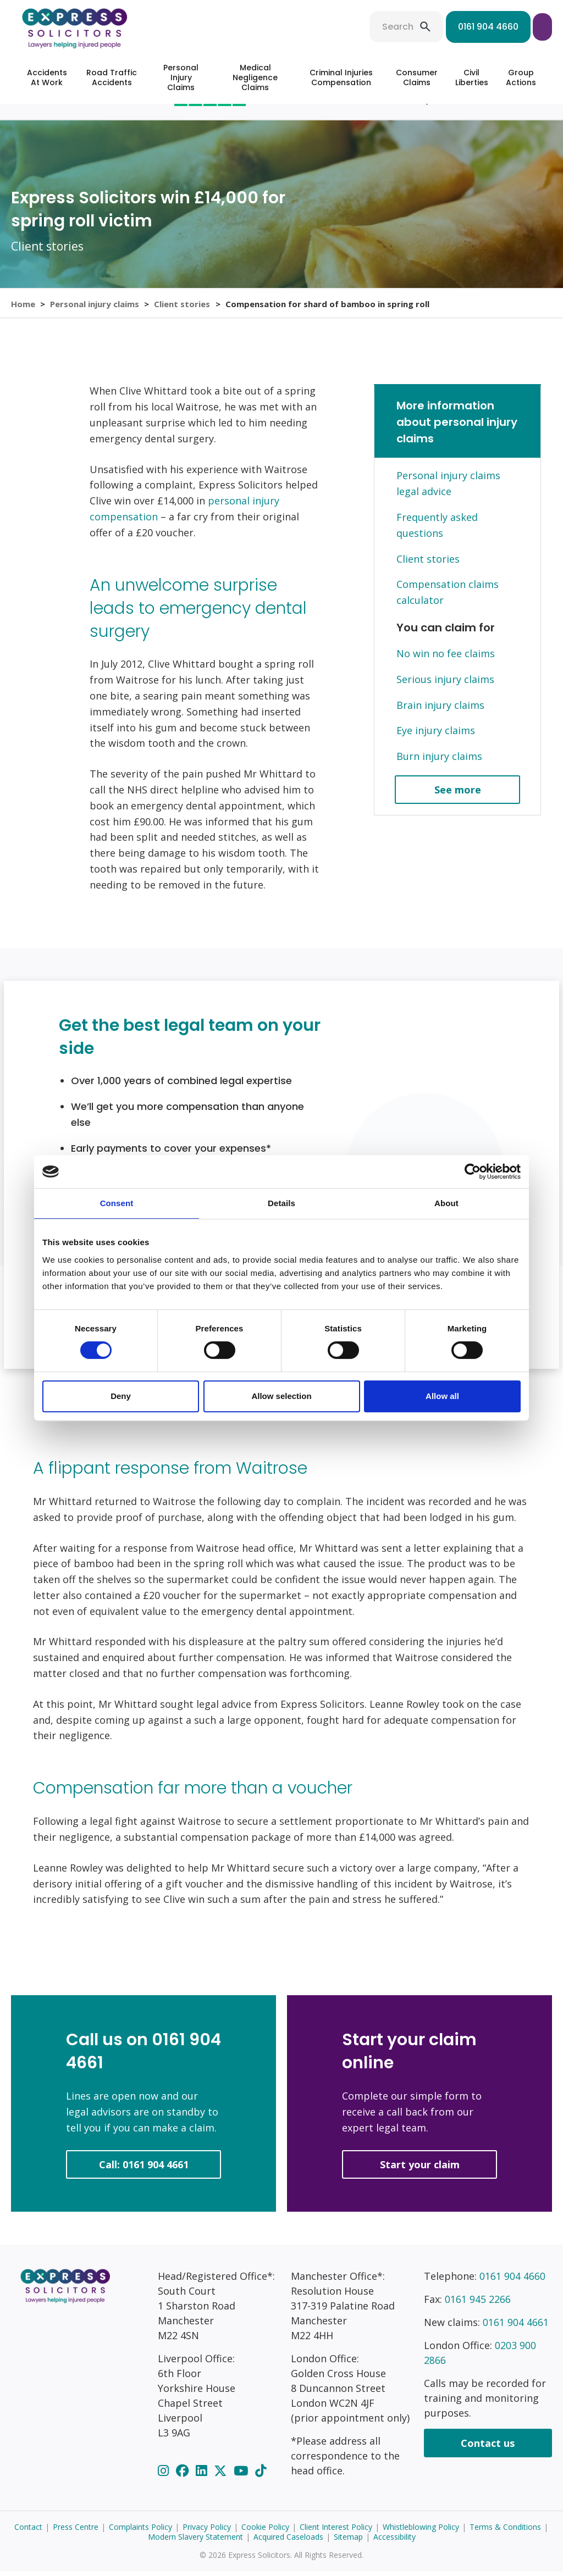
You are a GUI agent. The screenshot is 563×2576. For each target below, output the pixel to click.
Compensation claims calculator (447, 597)
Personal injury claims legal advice (448, 488)
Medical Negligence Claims (255, 77)
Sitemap (348, 2541)
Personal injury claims (95, 305)
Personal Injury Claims (180, 77)
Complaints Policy (140, 2532)
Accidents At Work (47, 77)
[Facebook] (184, 2475)
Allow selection (281, 1396)
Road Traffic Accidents (111, 77)
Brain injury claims (440, 709)
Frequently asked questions (437, 530)
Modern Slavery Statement (195, 2541)
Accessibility (394, 2541)
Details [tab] (281, 1203)
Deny (121, 1396)
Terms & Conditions (505, 2532)
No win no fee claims (445, 658)
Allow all (442, 1396)
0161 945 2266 (478, 2304)
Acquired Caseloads (288, 2541)
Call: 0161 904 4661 (144, 2169)
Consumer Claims (417, 77)
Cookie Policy (265, 2532)
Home (23, 305)
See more (457, 794)
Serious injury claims (445, 683)
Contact (28, 2532)
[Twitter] (222, 2475)
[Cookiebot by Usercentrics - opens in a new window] (472, 1171)
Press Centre (75, 2532)
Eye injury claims (435, 735)
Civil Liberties (471, 77)
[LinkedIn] (203, 2475)
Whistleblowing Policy (421, 2532)
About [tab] (446, 1203)
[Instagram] (165, 2475)
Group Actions (521, 77)
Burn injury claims (439, 761)
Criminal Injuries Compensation (341, 77)
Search (320, 26)
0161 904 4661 (516, 2327)
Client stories (183, 305)
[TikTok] (260, 2475)
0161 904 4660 (411, 26)
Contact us (488, 2448)
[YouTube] (242, 2475)
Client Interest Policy (336, 2532)
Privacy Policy (207, 2532)
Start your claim (504, 26)
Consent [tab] (117, 1203)
